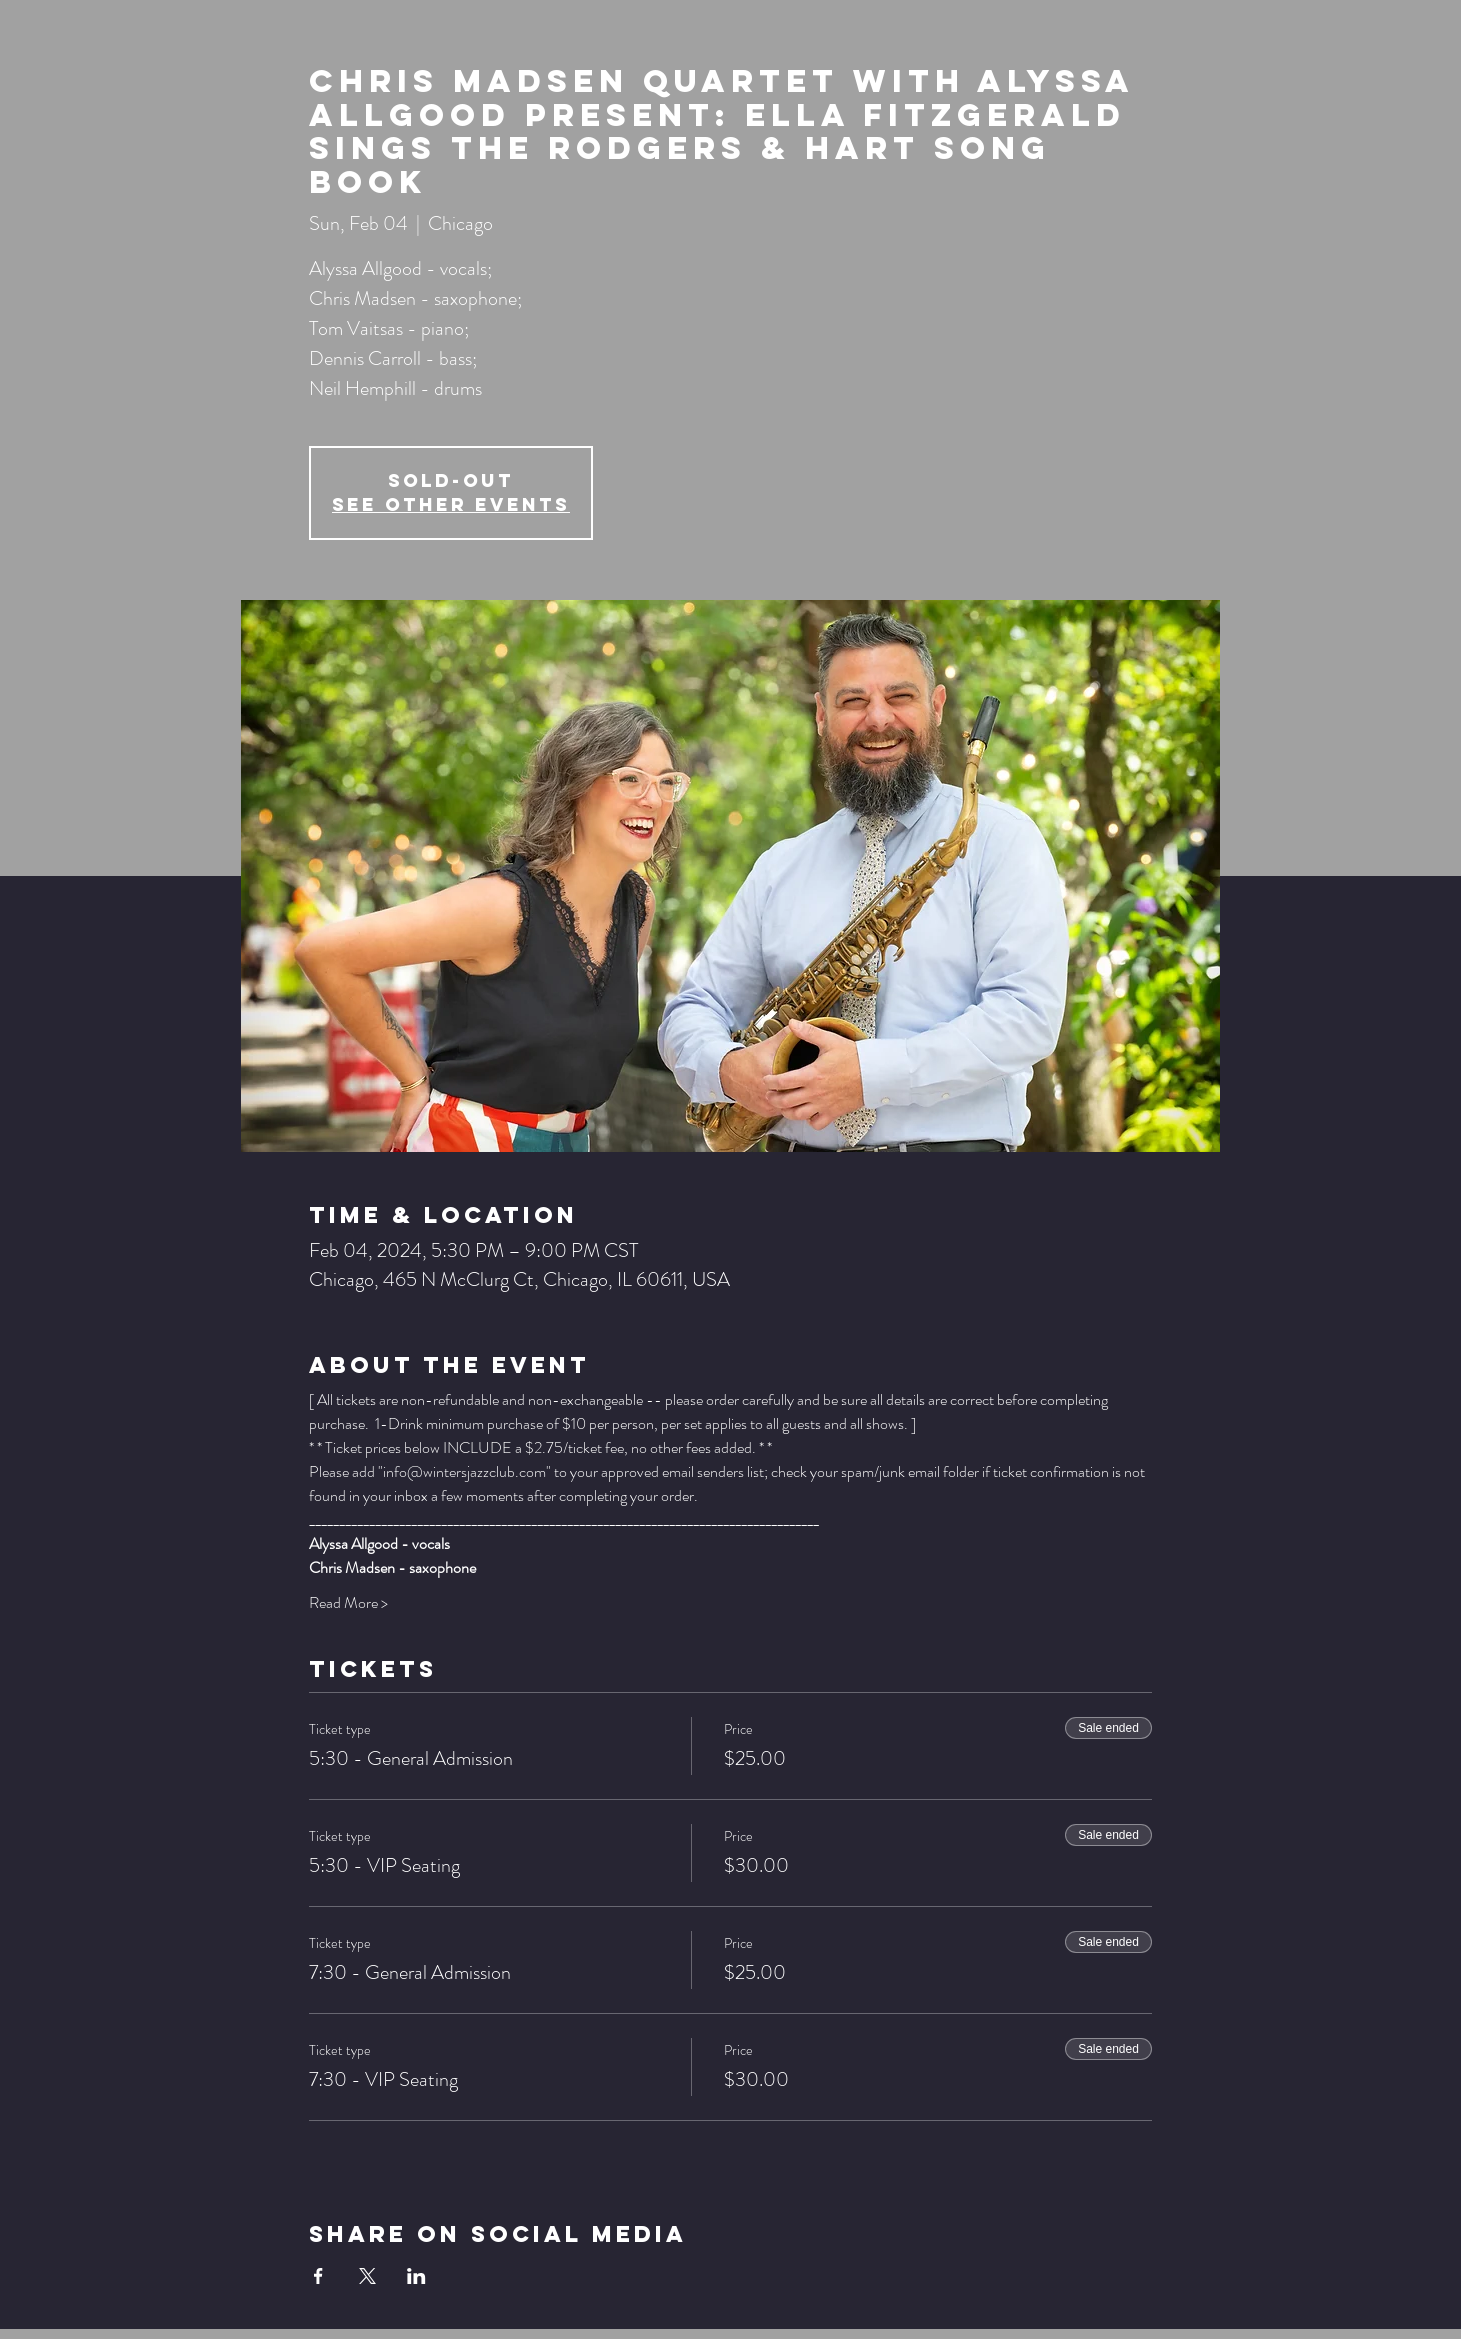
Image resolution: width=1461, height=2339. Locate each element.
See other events (451, 504)
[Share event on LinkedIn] (416, 2276)
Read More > (348, 1603)
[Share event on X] (367, 2276)
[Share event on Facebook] (318, 2276)
